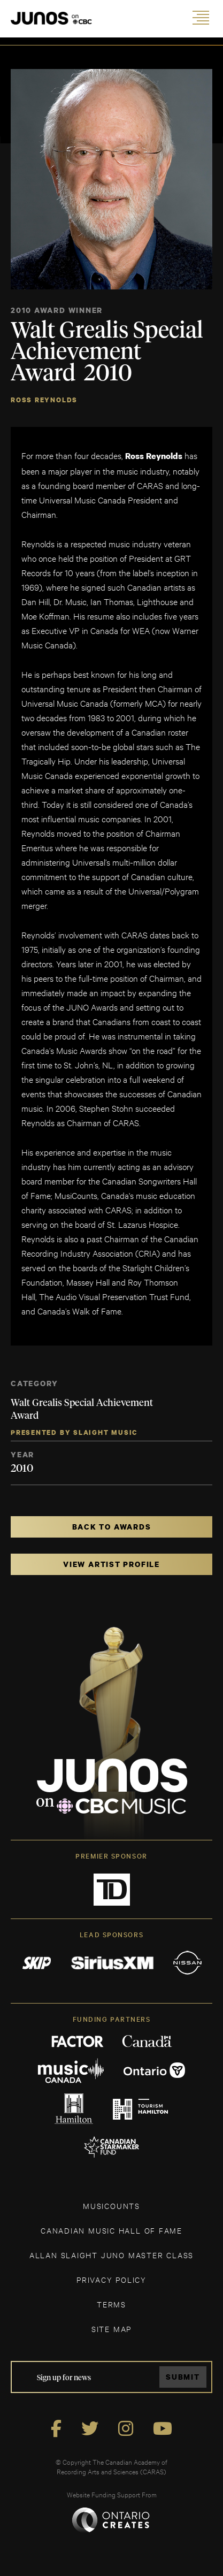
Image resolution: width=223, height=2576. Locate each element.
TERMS (111, 2304)
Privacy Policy (111, 2279)
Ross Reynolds (44, 399)
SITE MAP (111, 2328)
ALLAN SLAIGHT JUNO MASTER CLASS (111, 2255)
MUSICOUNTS (111, 2205)
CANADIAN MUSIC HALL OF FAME (111, 2230)
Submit (183, 2377)
